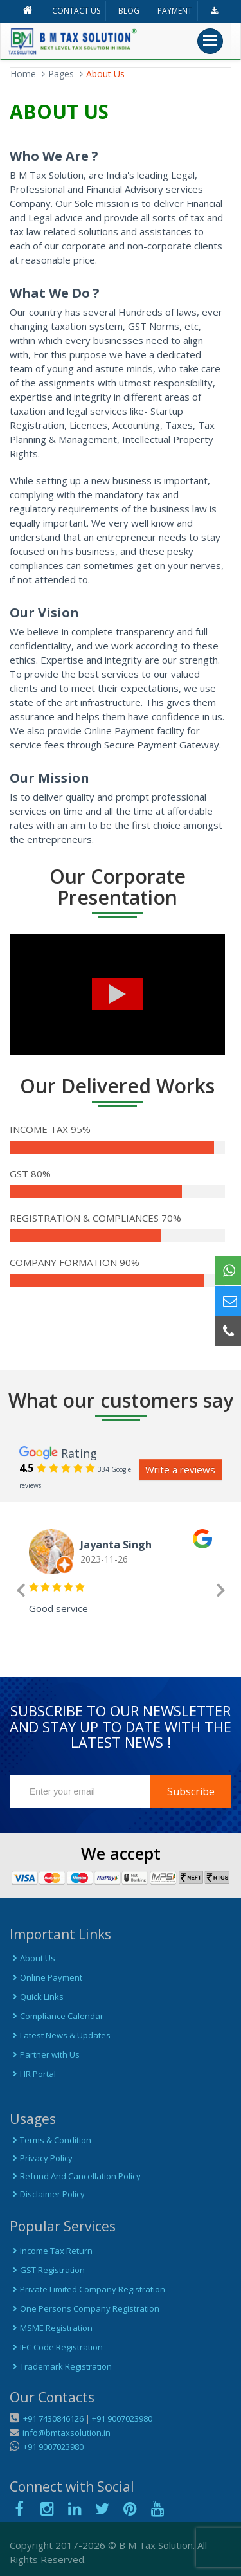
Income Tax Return (51, 2250)
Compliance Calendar (56, 2016)
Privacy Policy (41, 2158)
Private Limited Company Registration (87, 2289)
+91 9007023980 (122, 2418)
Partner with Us (45, 2054)
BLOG (128, 10)
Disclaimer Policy (47, 2194)
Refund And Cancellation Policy (75, 2176)
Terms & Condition (50, 2140)
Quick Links (37, 1996)
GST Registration (47, 2270)
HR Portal (33, 2074)
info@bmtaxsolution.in (65, 2432)
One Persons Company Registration (84, 2308)
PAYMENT (174, 10)
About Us (32, 1958)
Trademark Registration (61, 2366)
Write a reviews (180, 1469)
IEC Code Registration (56, 2347)
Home (23, 74)
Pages (61, 74)
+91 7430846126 (52, 2418)
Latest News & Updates (60, 2035)
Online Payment (46, 1977)
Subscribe (191, 1791)
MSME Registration (51, 2328)
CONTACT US (76, 10)
